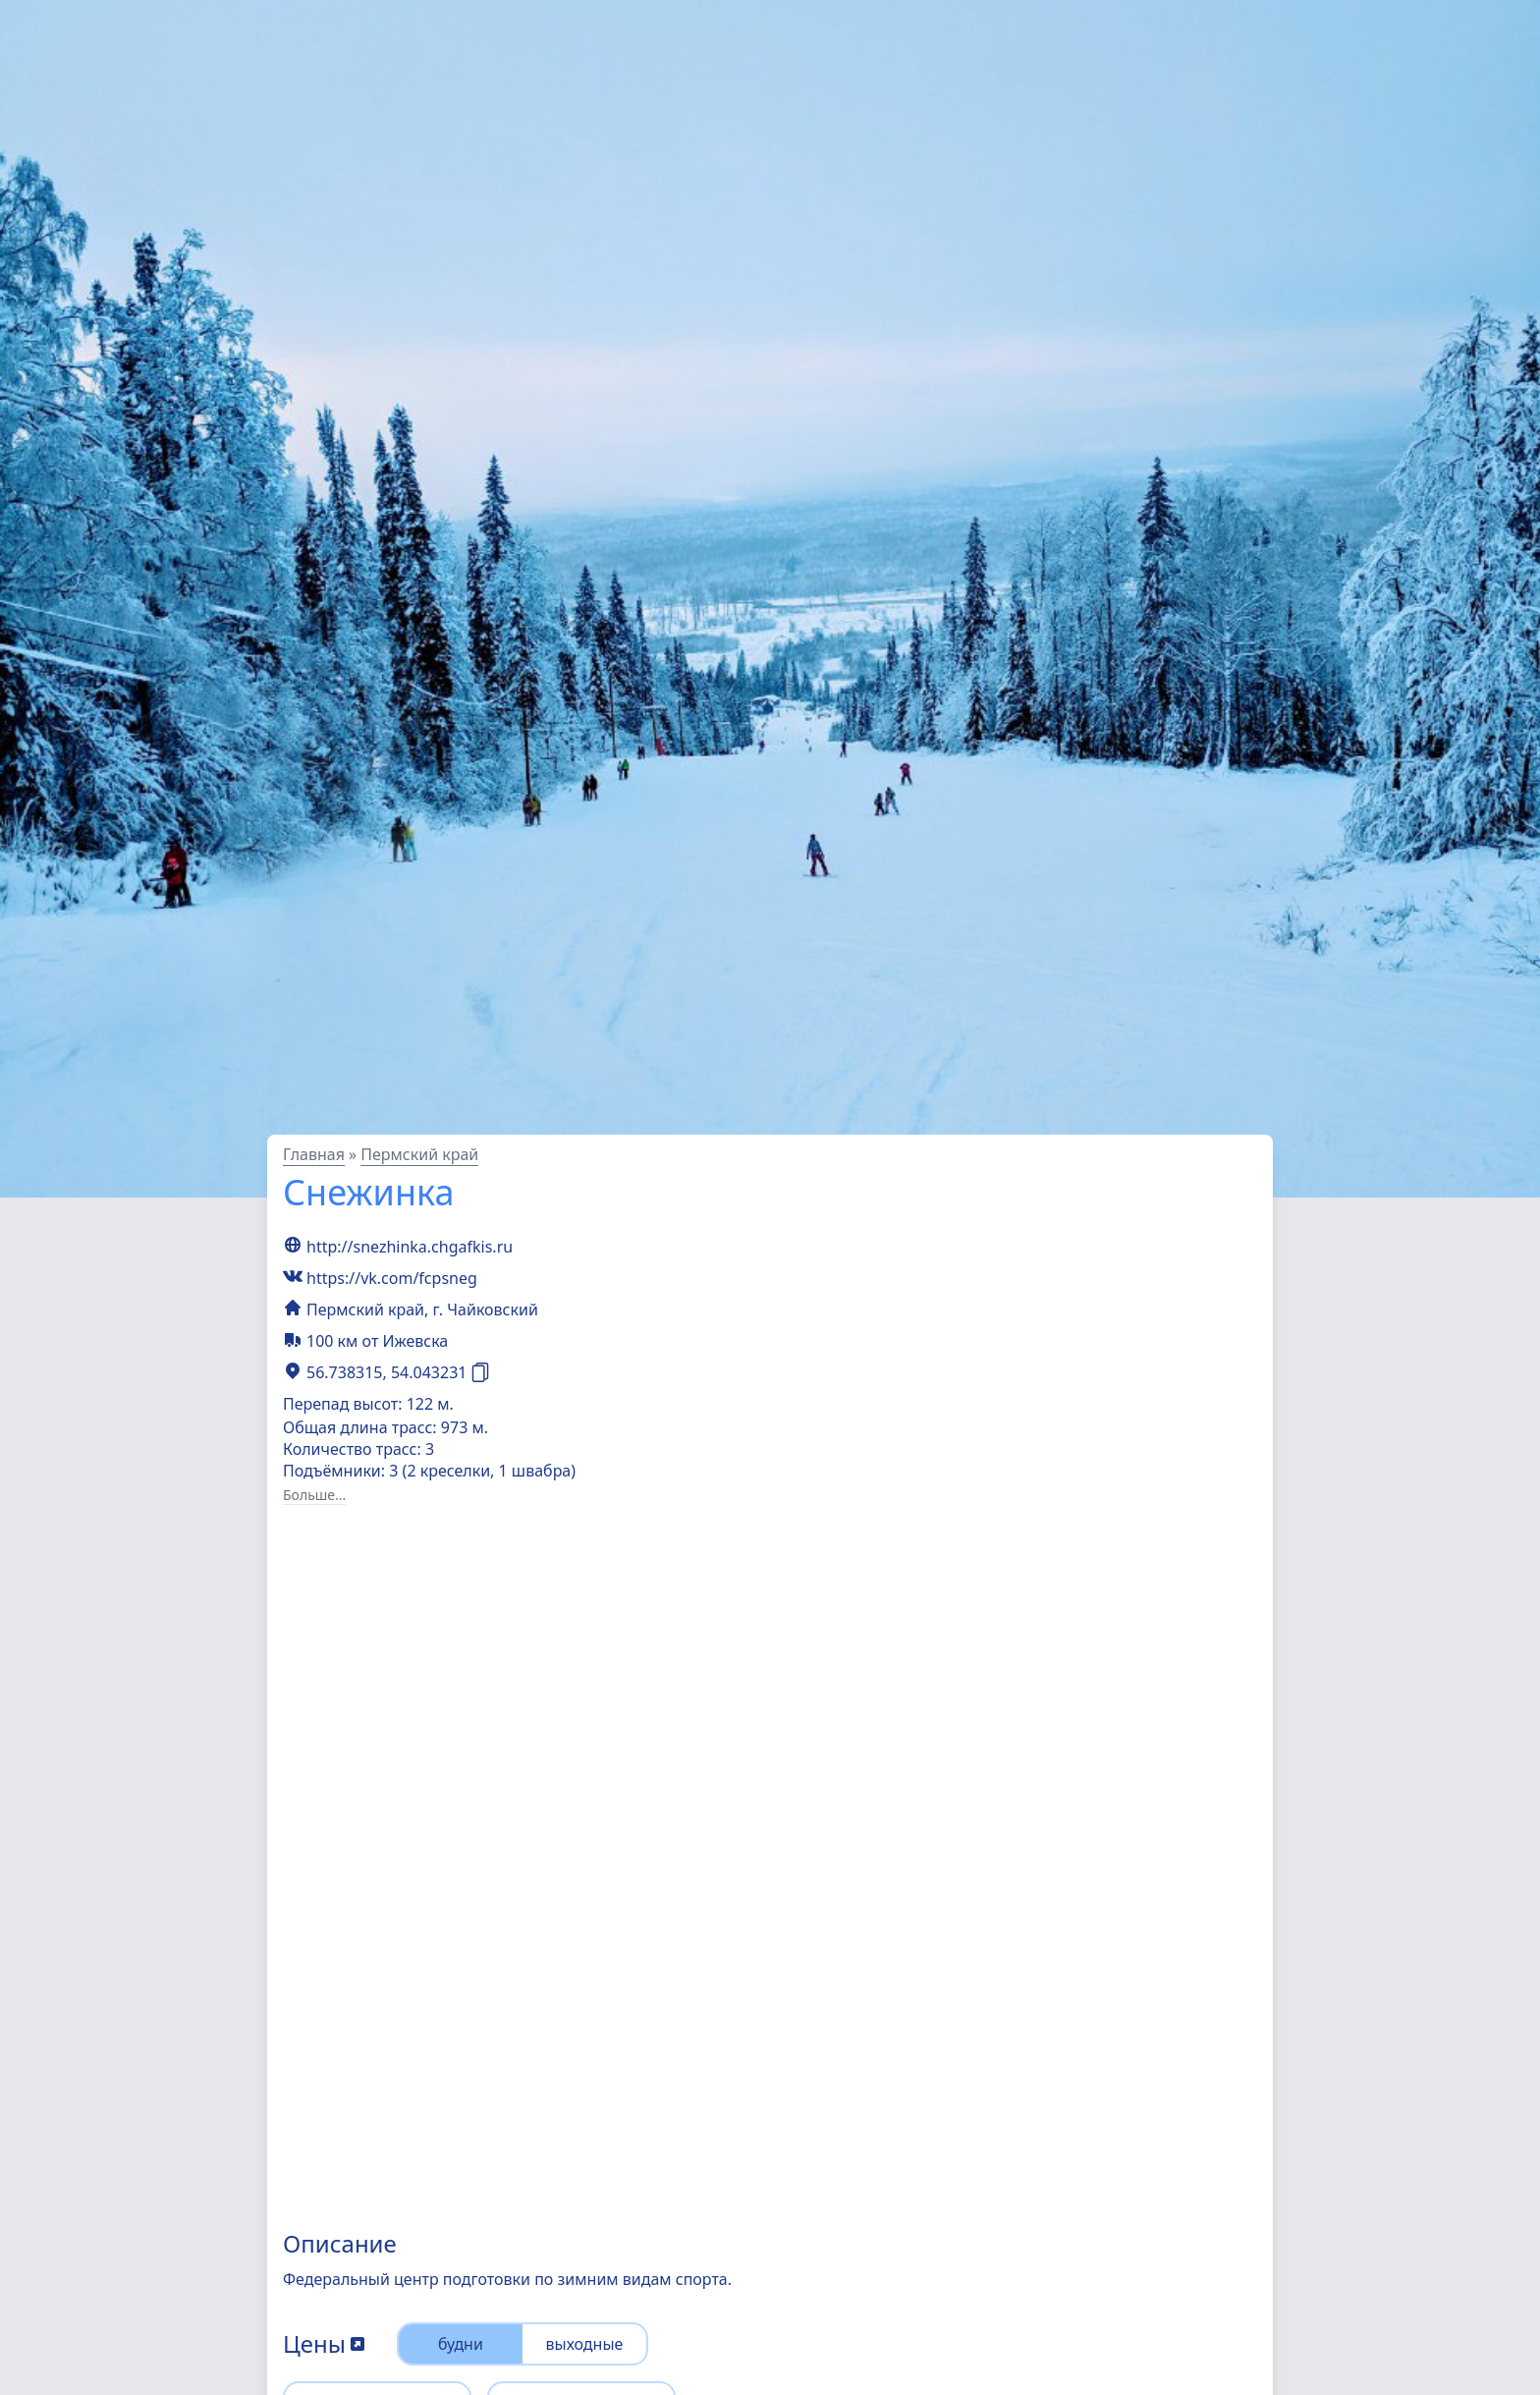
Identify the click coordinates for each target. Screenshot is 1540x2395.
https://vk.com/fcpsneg (391, 1278)
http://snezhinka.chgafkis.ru (409, 1246)
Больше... (314, 1494)
